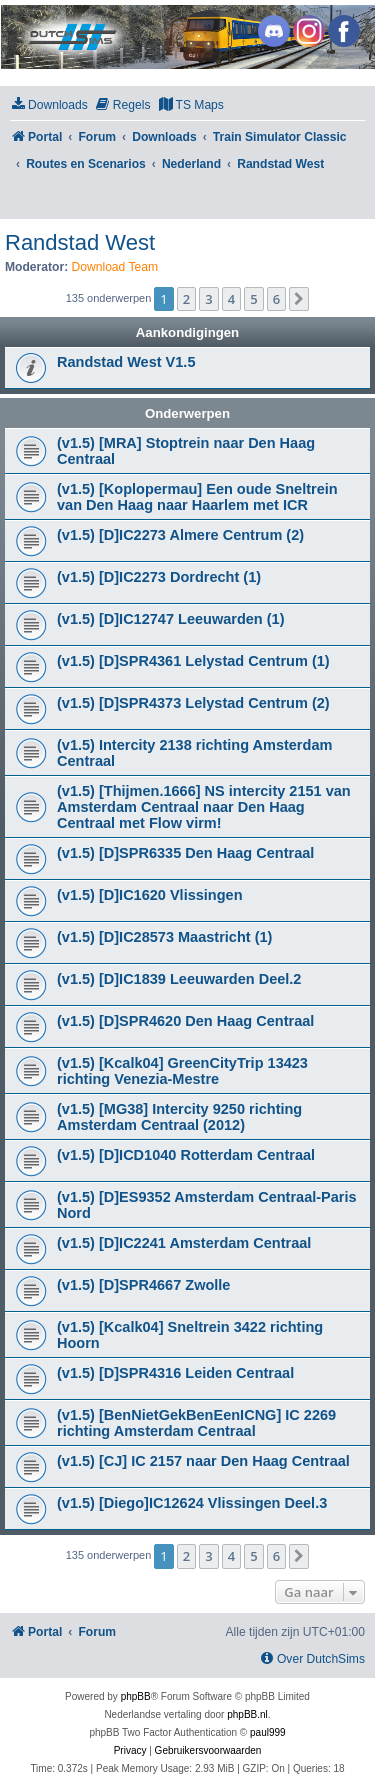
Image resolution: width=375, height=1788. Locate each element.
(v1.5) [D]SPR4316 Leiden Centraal (175, 1373)
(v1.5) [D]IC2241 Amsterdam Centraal (184, 1243)
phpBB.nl (247, 1714)
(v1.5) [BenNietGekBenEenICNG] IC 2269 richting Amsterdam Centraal (196, 1423)
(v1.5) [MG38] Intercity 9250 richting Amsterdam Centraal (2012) (179, 1117)
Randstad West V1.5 (126, 362)
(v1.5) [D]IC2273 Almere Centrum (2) (180, 535)
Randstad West (80, 242)
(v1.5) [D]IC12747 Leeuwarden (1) (171, 619)
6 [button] (276, 299)
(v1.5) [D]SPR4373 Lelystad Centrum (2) (193, 703)
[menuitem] (49, 105)
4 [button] (231, 299)
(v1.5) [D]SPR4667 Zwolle (143, 1285)
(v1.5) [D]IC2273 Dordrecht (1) (159, 577)
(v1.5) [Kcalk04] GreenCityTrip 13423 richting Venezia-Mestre (182, 1071)
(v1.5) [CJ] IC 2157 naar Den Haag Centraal (203, 1461)
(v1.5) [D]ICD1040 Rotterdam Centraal (186, 1155)
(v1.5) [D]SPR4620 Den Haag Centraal (185, 1021)
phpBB (136, 1696)
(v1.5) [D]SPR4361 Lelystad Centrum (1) (193, 661)
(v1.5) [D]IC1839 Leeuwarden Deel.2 (179, 979)
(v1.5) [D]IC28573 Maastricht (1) (164, 937)
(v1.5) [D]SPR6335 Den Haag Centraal (185, 853)
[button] (299, 299)
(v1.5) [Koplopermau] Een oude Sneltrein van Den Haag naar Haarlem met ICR (197, 497)
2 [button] (186, 299)
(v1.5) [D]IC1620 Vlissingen (150, 895)
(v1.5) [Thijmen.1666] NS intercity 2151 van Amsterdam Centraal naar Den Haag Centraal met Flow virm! (204, 807)
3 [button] (208, 299)
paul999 (268, 1732)
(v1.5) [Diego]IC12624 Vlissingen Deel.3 (192, 1503)
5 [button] (253, 299)
